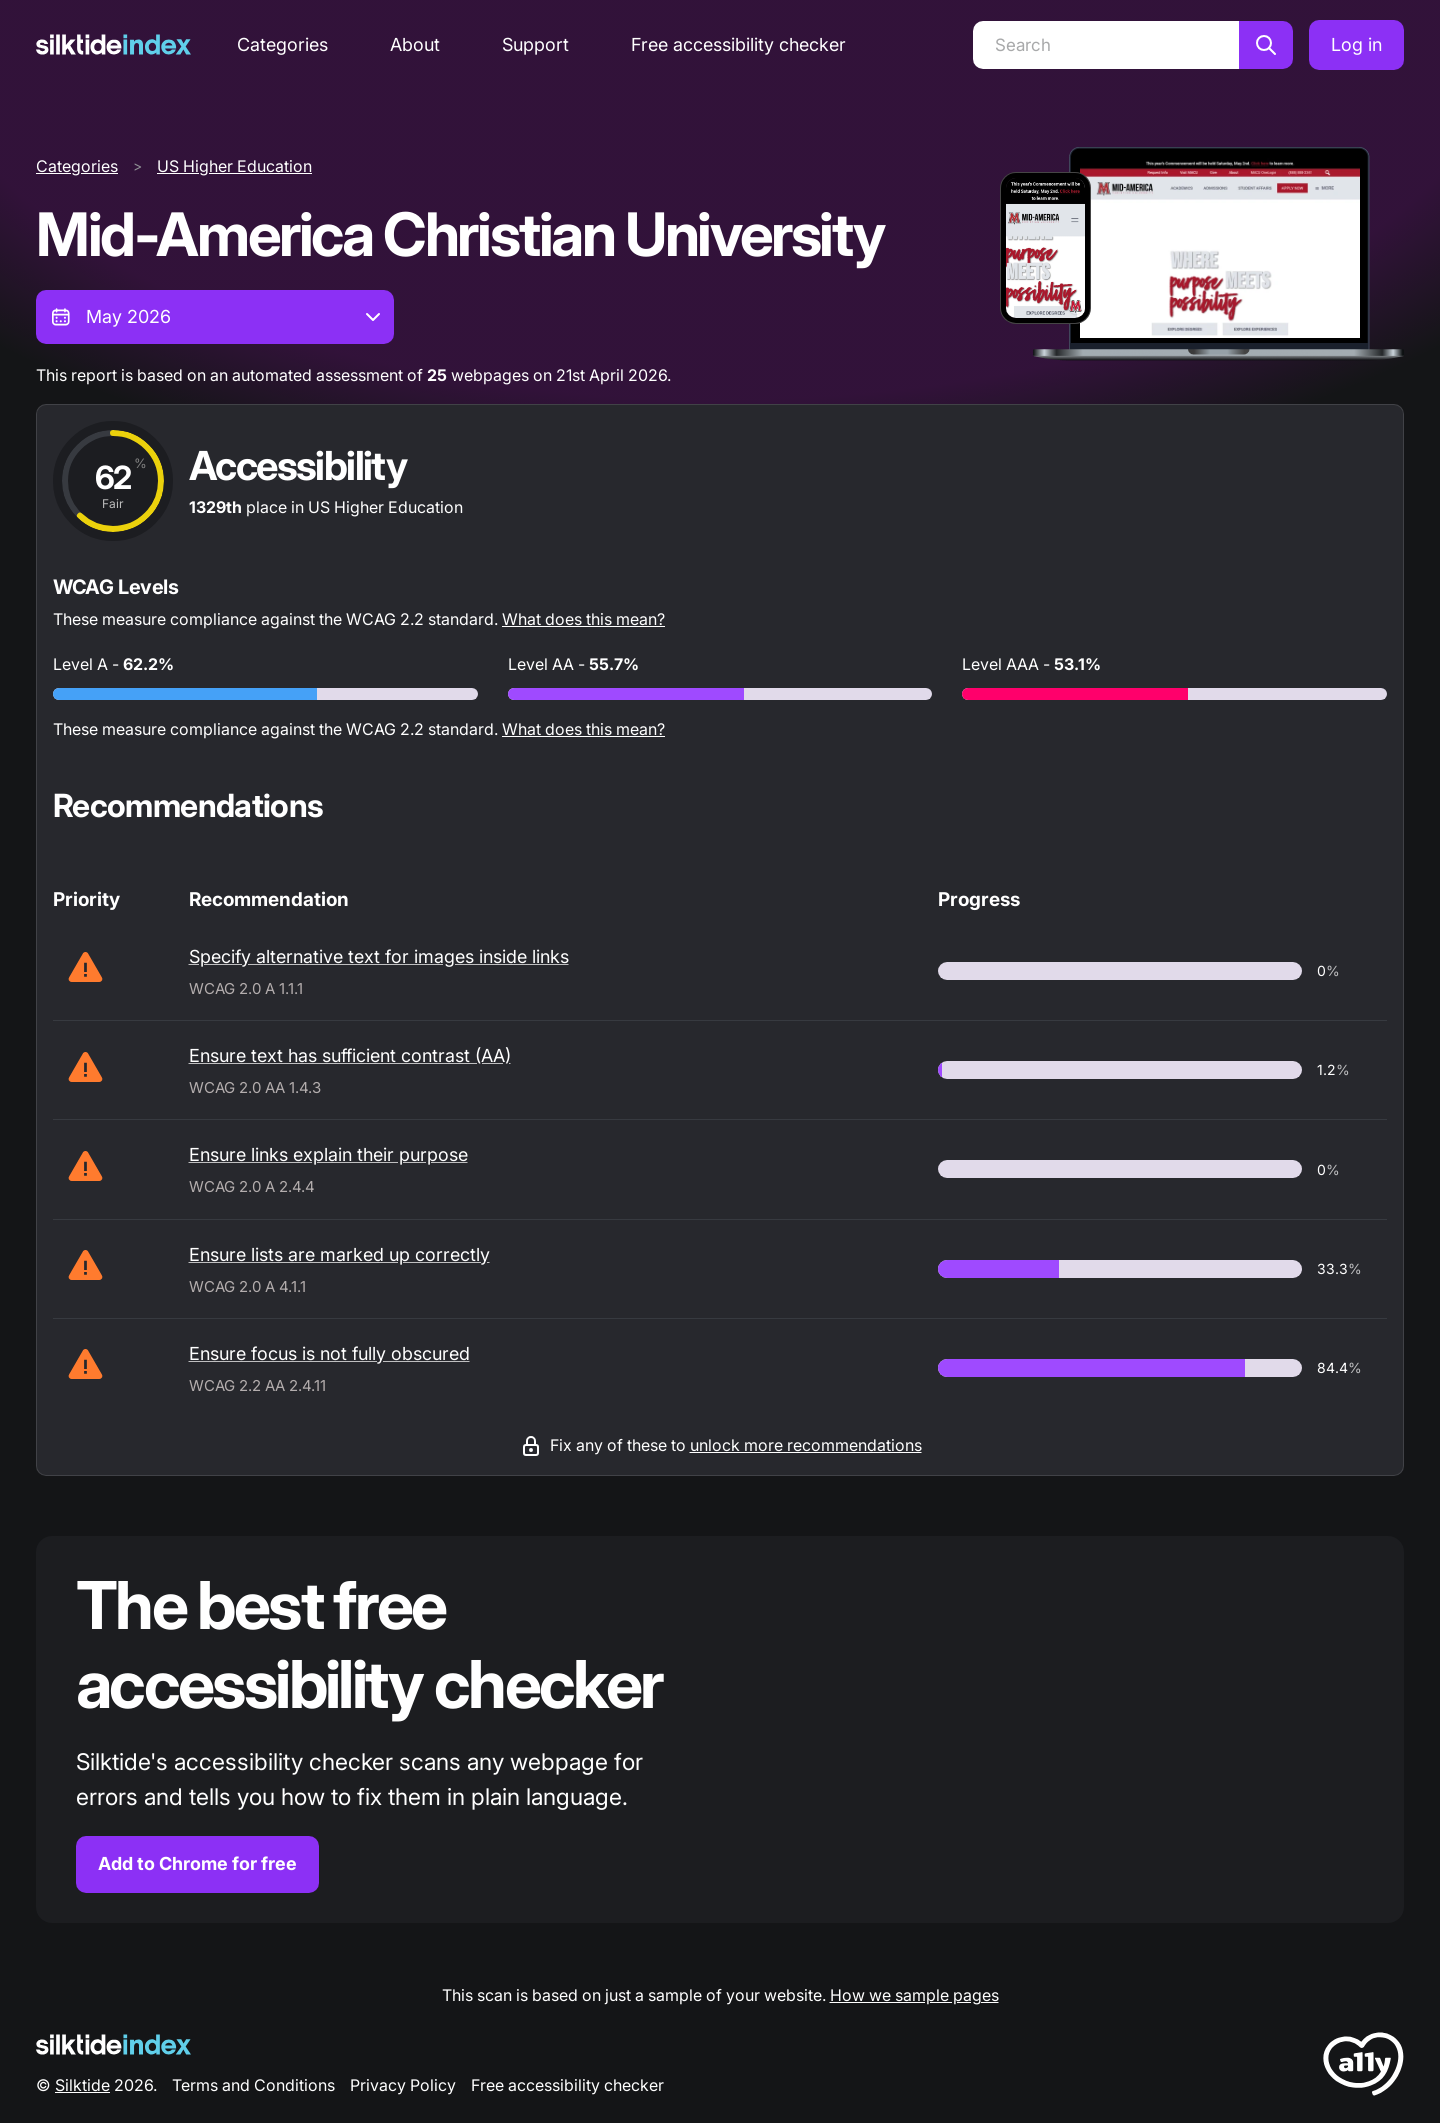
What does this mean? (583, 619)
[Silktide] (113, 44)
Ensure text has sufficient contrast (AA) (350, 1055)
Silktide (82, 2085)
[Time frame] (215, 317)
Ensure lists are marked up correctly (339, 1254)
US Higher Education (234, 166)
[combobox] (215, 317)
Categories (282, 44)
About (415, 44)
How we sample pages (914, 1995)
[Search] (1106, 45)
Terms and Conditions (253, 2085)
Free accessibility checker (738, 44)
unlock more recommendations (806, 1445)
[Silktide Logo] (113, 2044)
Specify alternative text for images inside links (379, 956)
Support (535, 44)
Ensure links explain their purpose (328, 1154)
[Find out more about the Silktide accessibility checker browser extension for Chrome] (720, 1729)
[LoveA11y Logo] (1363, 2067)
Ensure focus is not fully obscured (329, 1353)
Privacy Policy (403, 2085)
